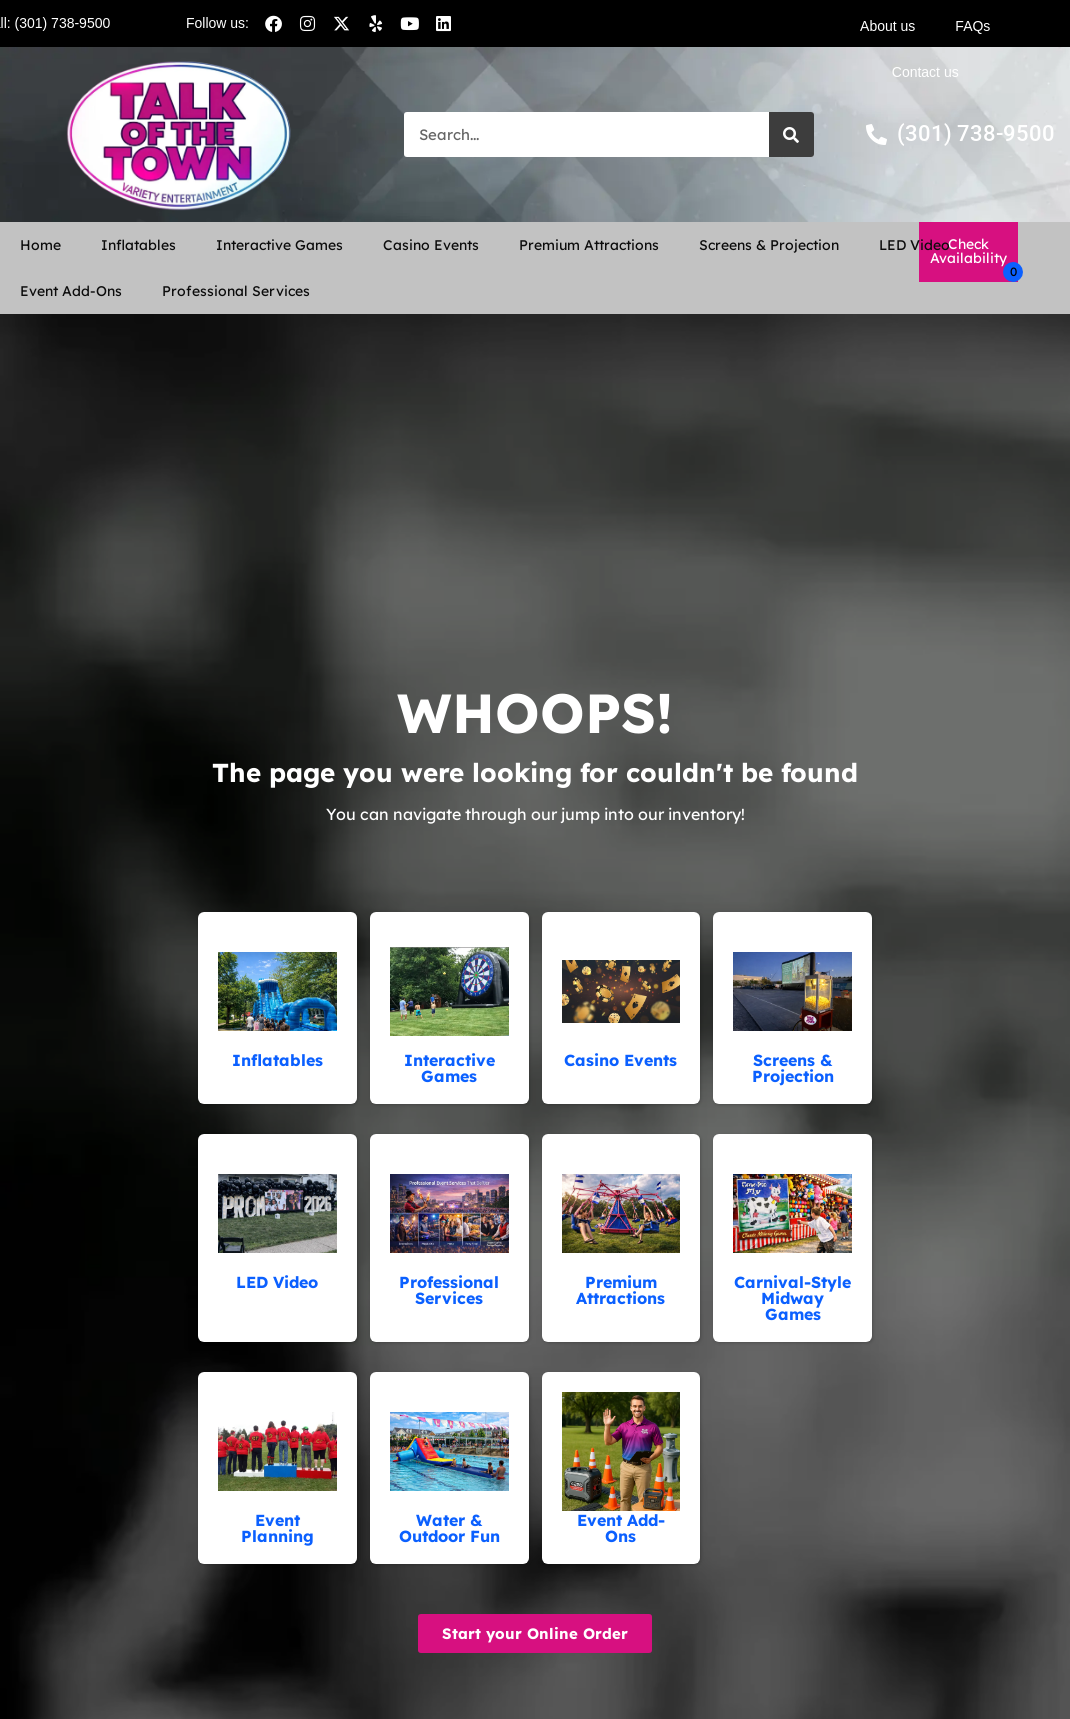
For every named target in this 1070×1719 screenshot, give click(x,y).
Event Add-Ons (71, 291)
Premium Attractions (589, 245)
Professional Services (236, 291)
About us (887, 26)
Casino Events (431, 245)
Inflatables (138, 245)
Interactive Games (279, 245)
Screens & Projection (769, 245)
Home (40, 245)
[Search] (791, 134)
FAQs (972, 26)
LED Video (914, 245)
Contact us (925, 72)
